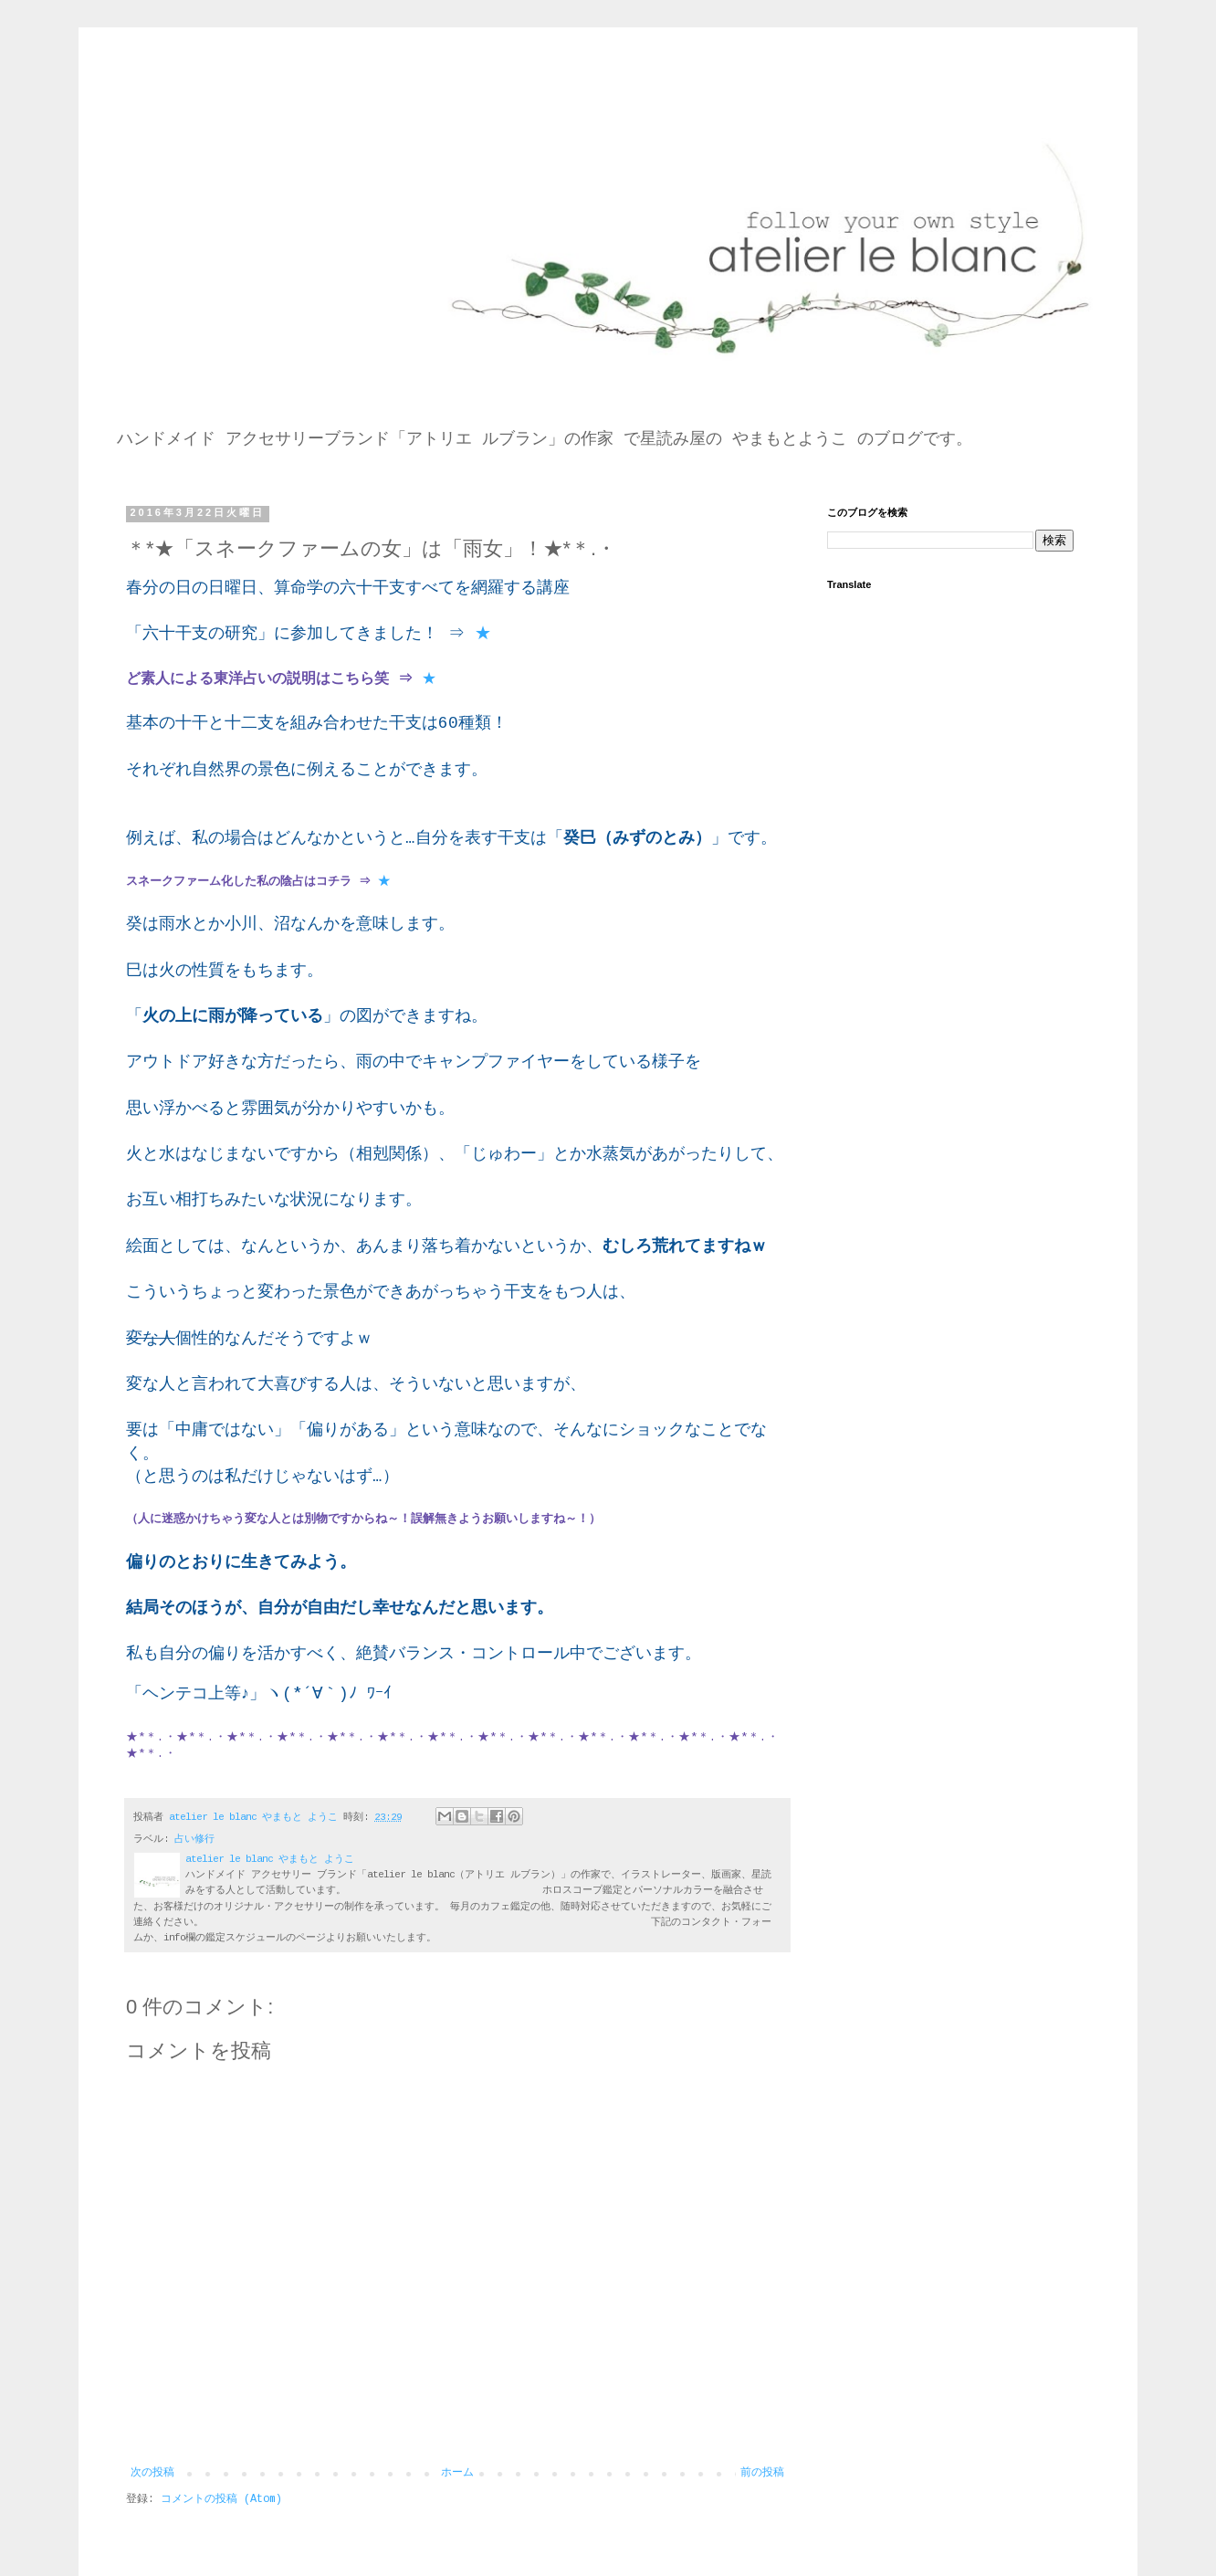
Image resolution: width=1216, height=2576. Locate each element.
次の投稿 (152, 2472)
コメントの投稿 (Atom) (221, 2499)
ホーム (457, 2472)
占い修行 (194, 1839)
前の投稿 (762, 2472)
